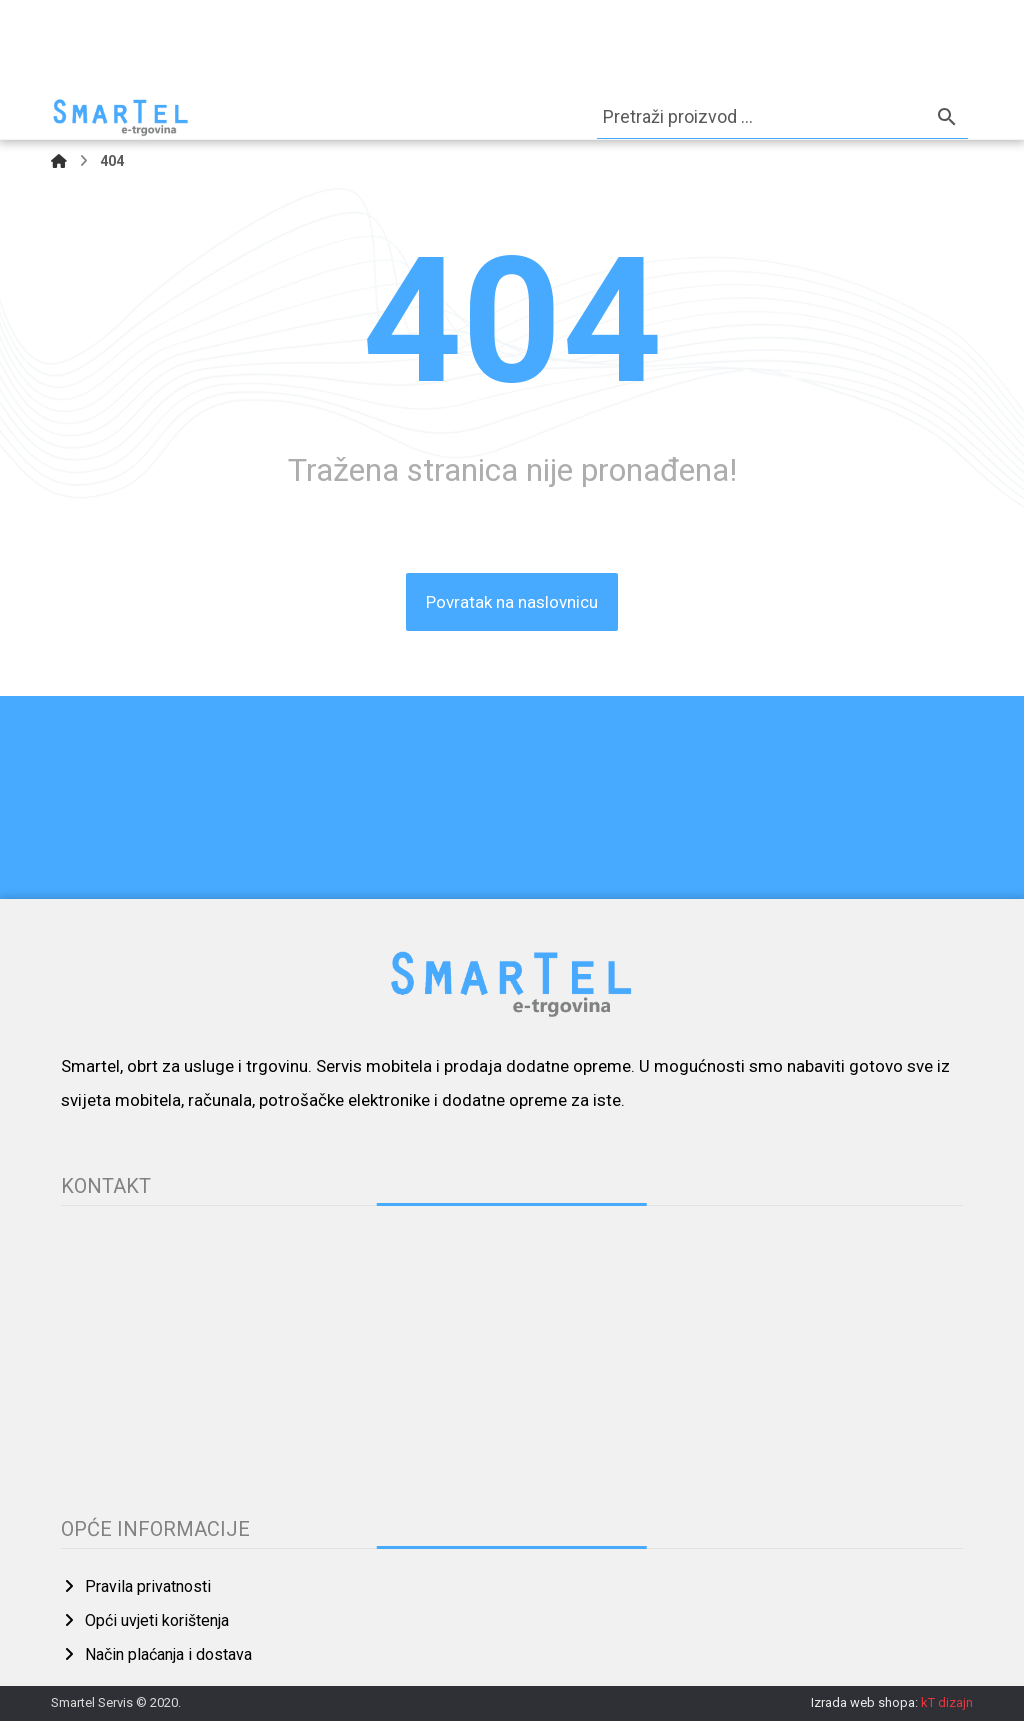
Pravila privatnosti (136, 1586)
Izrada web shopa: (864, 1702)
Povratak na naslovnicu (512, 602)
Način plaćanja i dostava (156, 1654)
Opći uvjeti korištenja (145, 1620)
